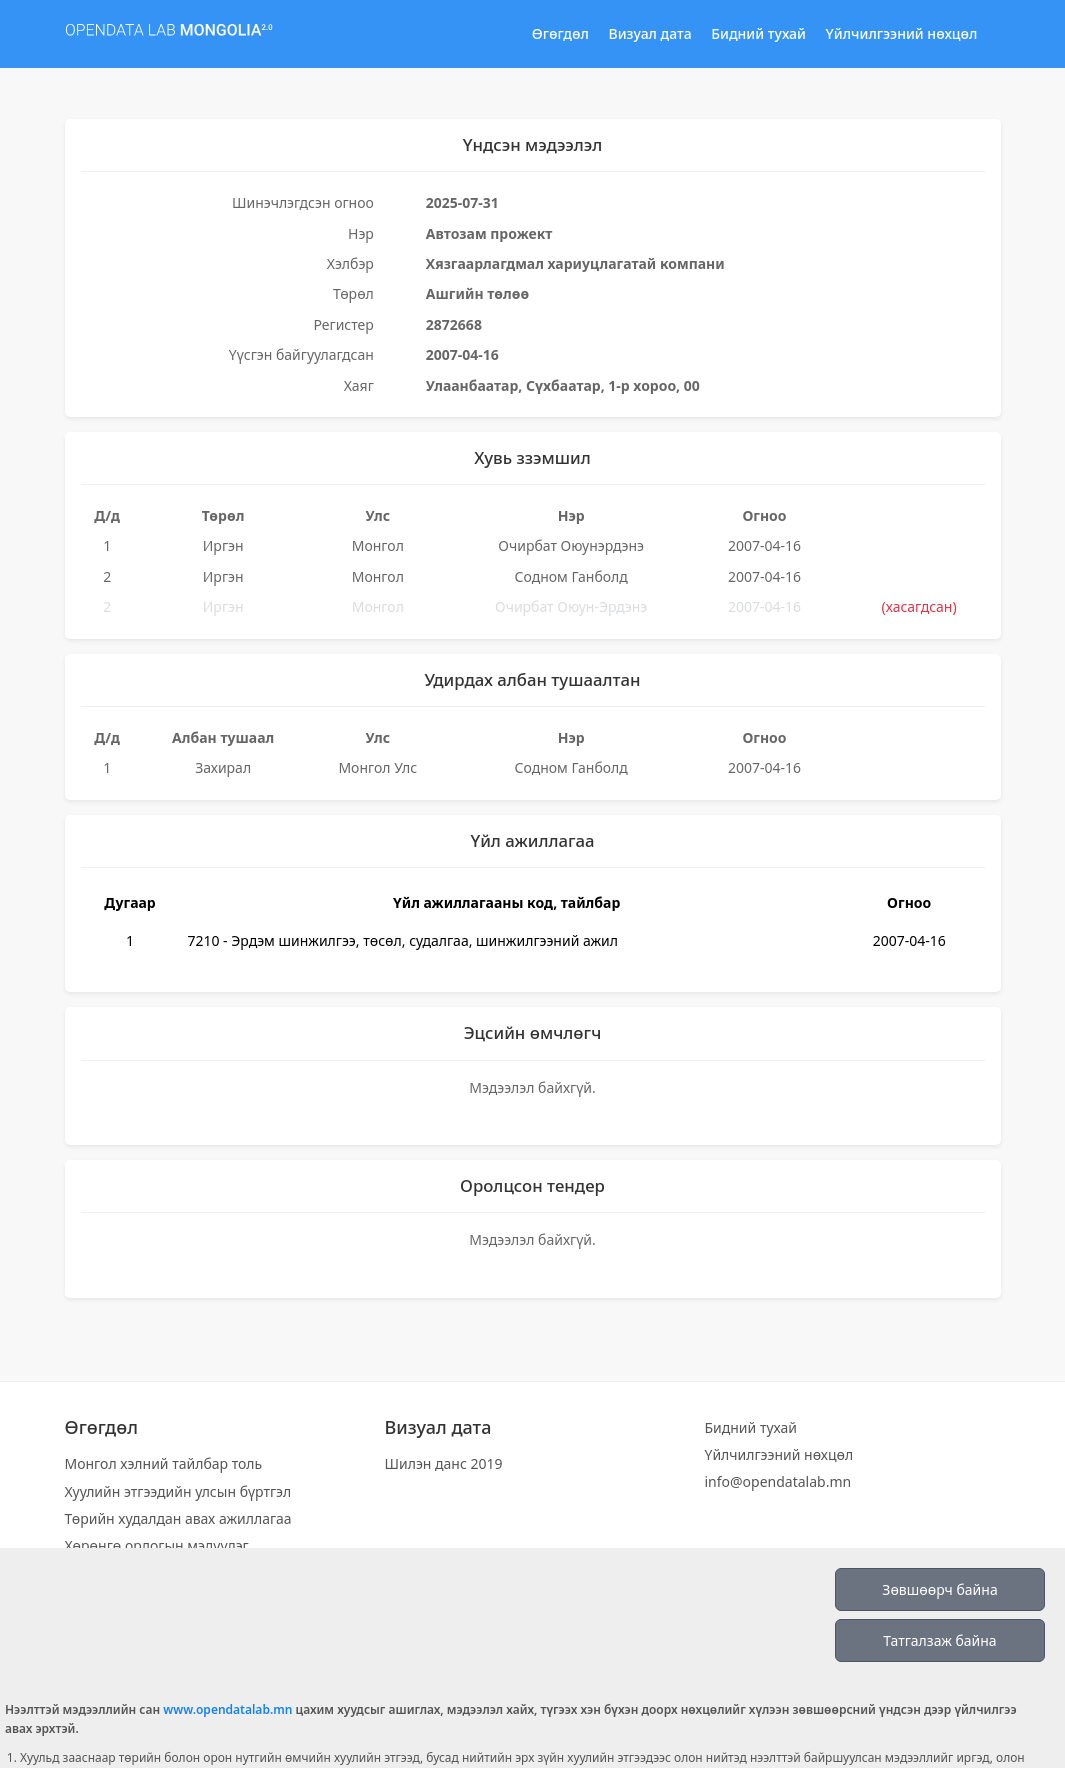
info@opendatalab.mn (777, 1481)
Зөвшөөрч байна (939, 1589)
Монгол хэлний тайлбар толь (164, 1463)
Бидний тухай (758, 33)
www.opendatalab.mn (227, 1709)
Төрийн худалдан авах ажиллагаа (178, 1518)
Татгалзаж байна (939, 1640)
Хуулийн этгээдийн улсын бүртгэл (178, 1491)
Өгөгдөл (560, 33)
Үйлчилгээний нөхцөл (902, 33)
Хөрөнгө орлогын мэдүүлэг (157, 1545)
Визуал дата (650, 33)
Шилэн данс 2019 (443, 1463)
